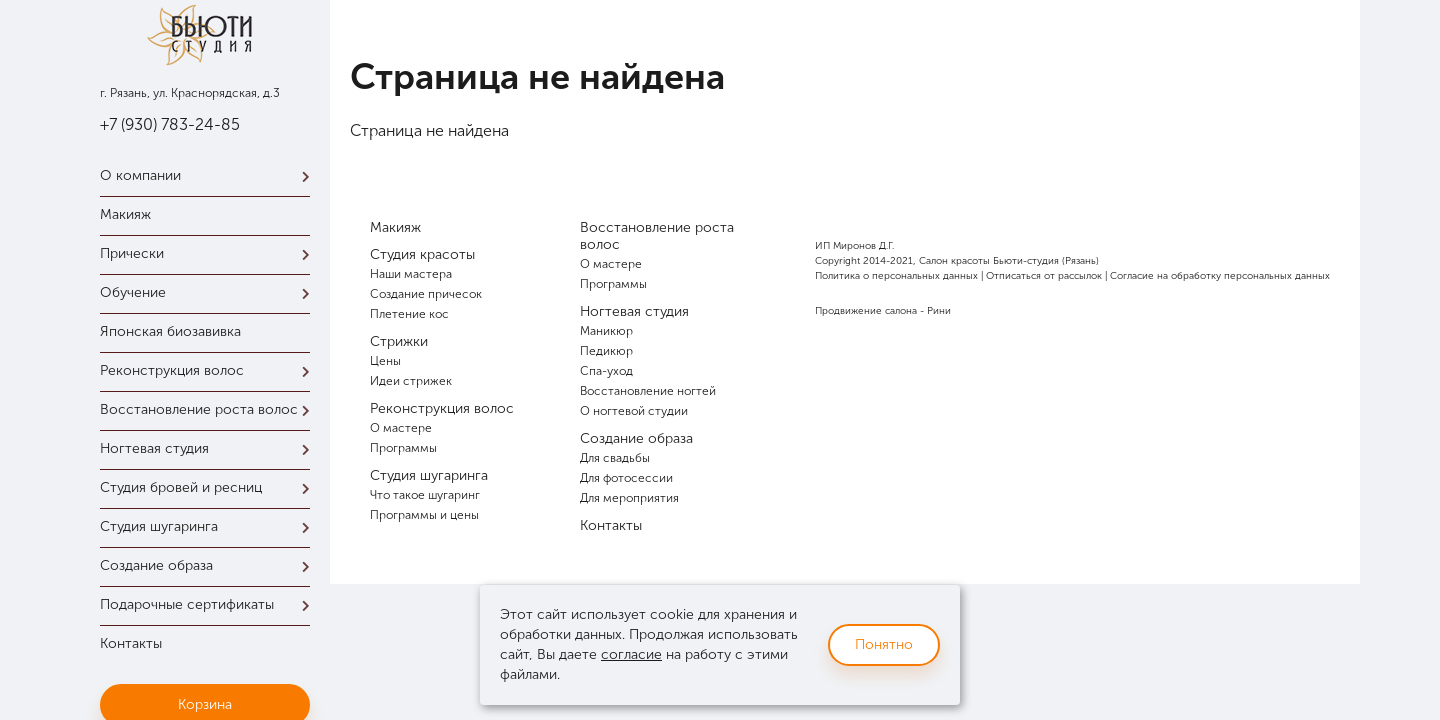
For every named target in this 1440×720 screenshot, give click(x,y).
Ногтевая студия (210, 448)
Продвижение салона (866, 311)
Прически (210, 253)
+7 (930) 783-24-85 (170, 124)
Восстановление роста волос (210, 409)
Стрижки (399, 341)
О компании (210, 175)
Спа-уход (606, 371)
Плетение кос (409, 314)
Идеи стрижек (411, 381)
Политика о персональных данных (896, 276)
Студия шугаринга (210, 526)
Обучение (210, 292)
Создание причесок (426, 294)
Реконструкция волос (210, 370)
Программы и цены (424, 515)
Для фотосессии (626, 478)
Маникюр (606, 331)
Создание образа (210, 565)
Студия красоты (422, 254)
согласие (631, 654)
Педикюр (606, 351)
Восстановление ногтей (648, 391)
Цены (385, 361)
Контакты (131, 643)
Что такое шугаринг (425, 495)
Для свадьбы (615, 458)
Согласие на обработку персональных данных (1220, 276)
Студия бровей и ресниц (210, 487)
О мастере (401, 428)
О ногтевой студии (634, 411)
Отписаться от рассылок (1044, 276)
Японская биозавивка (170, 331)
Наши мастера (411, 274)
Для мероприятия (629, 498)
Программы (403, 448)
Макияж (125, 214)
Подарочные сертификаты (210, 604)
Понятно (884, 644)
